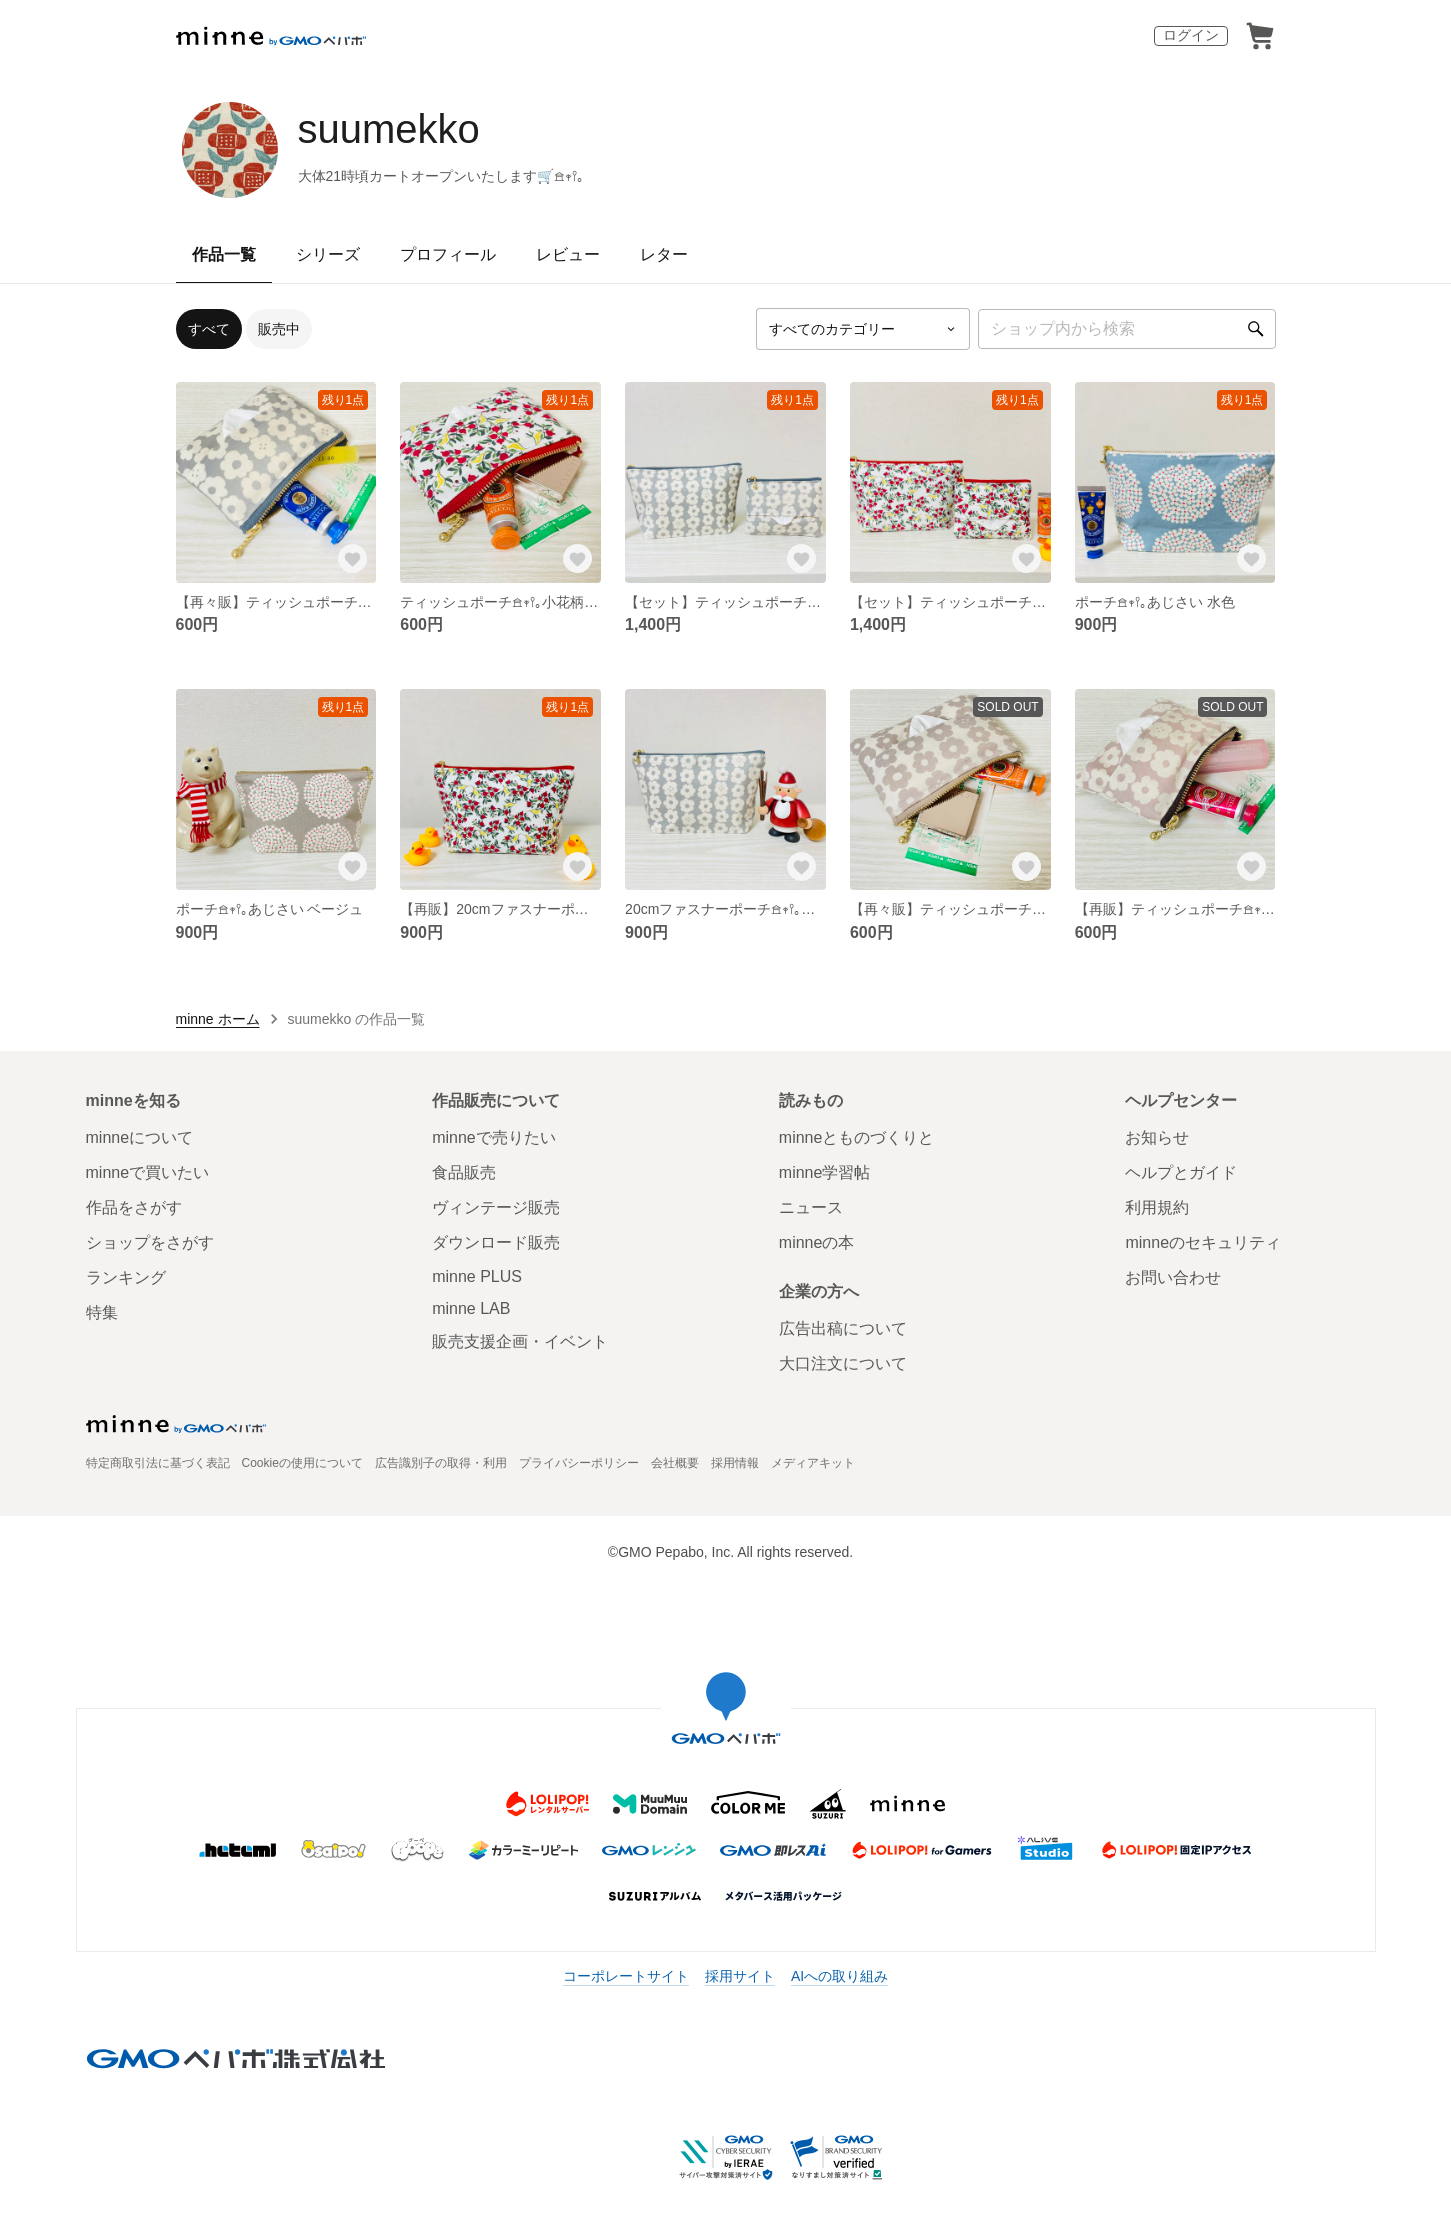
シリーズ (328, 254)
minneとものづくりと (857, 1137)
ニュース (811, 1207)
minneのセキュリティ (1203, 1242)
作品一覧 (224, 254)
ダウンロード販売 (496, 1242)
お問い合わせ (1173, 1277)
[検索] (1256, 329)
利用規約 (1157, 1207)
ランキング (126, 1277)
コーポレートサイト (626, 1976)
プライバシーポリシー (579, 1463)
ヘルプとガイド (1181, 1172)
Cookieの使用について (302, 1463)
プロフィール (448, 254)
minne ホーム (218, 1019)
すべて (209, 329)
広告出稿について (843, 1328)
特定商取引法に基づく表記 (158, 1463)
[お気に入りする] (352, 559)
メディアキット (813, 1463)
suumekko (389, 129)
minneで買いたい (148, 1172)
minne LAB (471, 1308)
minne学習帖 (825, 1172)
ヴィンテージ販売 (496, 1207)
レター (664, 254)
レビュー (568, 254)
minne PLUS (477, 1276)
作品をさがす (134, 1207)
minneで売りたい (494, 1137)
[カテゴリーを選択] (863, 329)
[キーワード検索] (1127, 329)
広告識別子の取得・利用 (441, 1463)
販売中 (279, 329)
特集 (102, 1312)
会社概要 (675, 1463)
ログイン (1191, 35)
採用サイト (740, 1976)
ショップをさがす (150, 1242)
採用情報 (735, 1463)
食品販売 (464, 1172)
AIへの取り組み (839, 1976)
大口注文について (843, 1363)
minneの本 (817, 1242)
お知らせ (1157, 1137)
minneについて (140, 1137)
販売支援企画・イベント (520, 1341)
